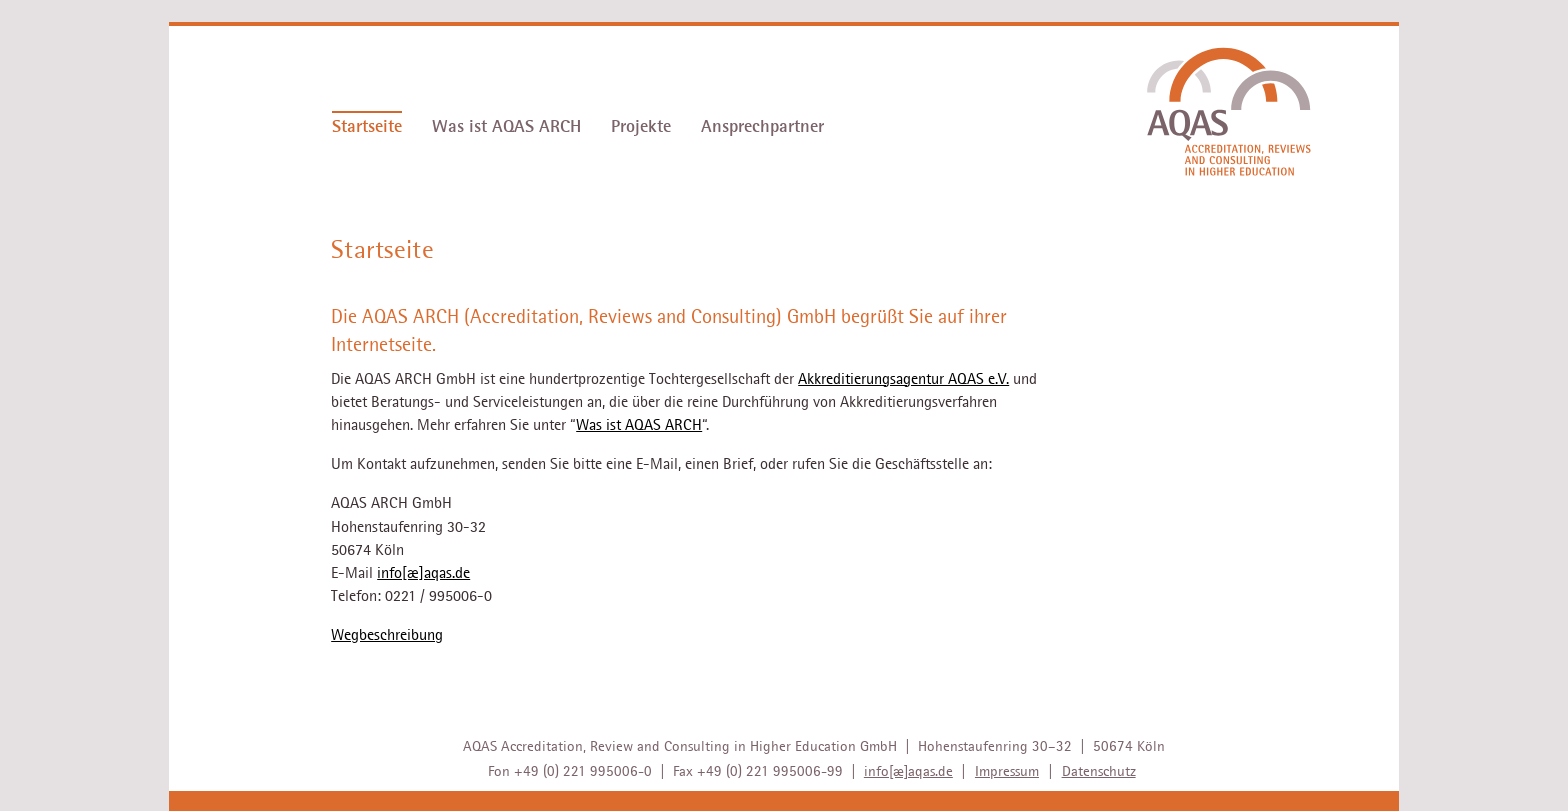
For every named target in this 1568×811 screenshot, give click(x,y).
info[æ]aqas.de (423, 573)
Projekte (641, 126)
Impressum (1007, 771)
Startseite (367, 126)
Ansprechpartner (762, 126)
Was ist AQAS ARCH (506, 126)
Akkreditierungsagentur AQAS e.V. (903, 379)
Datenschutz (1099, 771)
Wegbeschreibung (387, 635)
